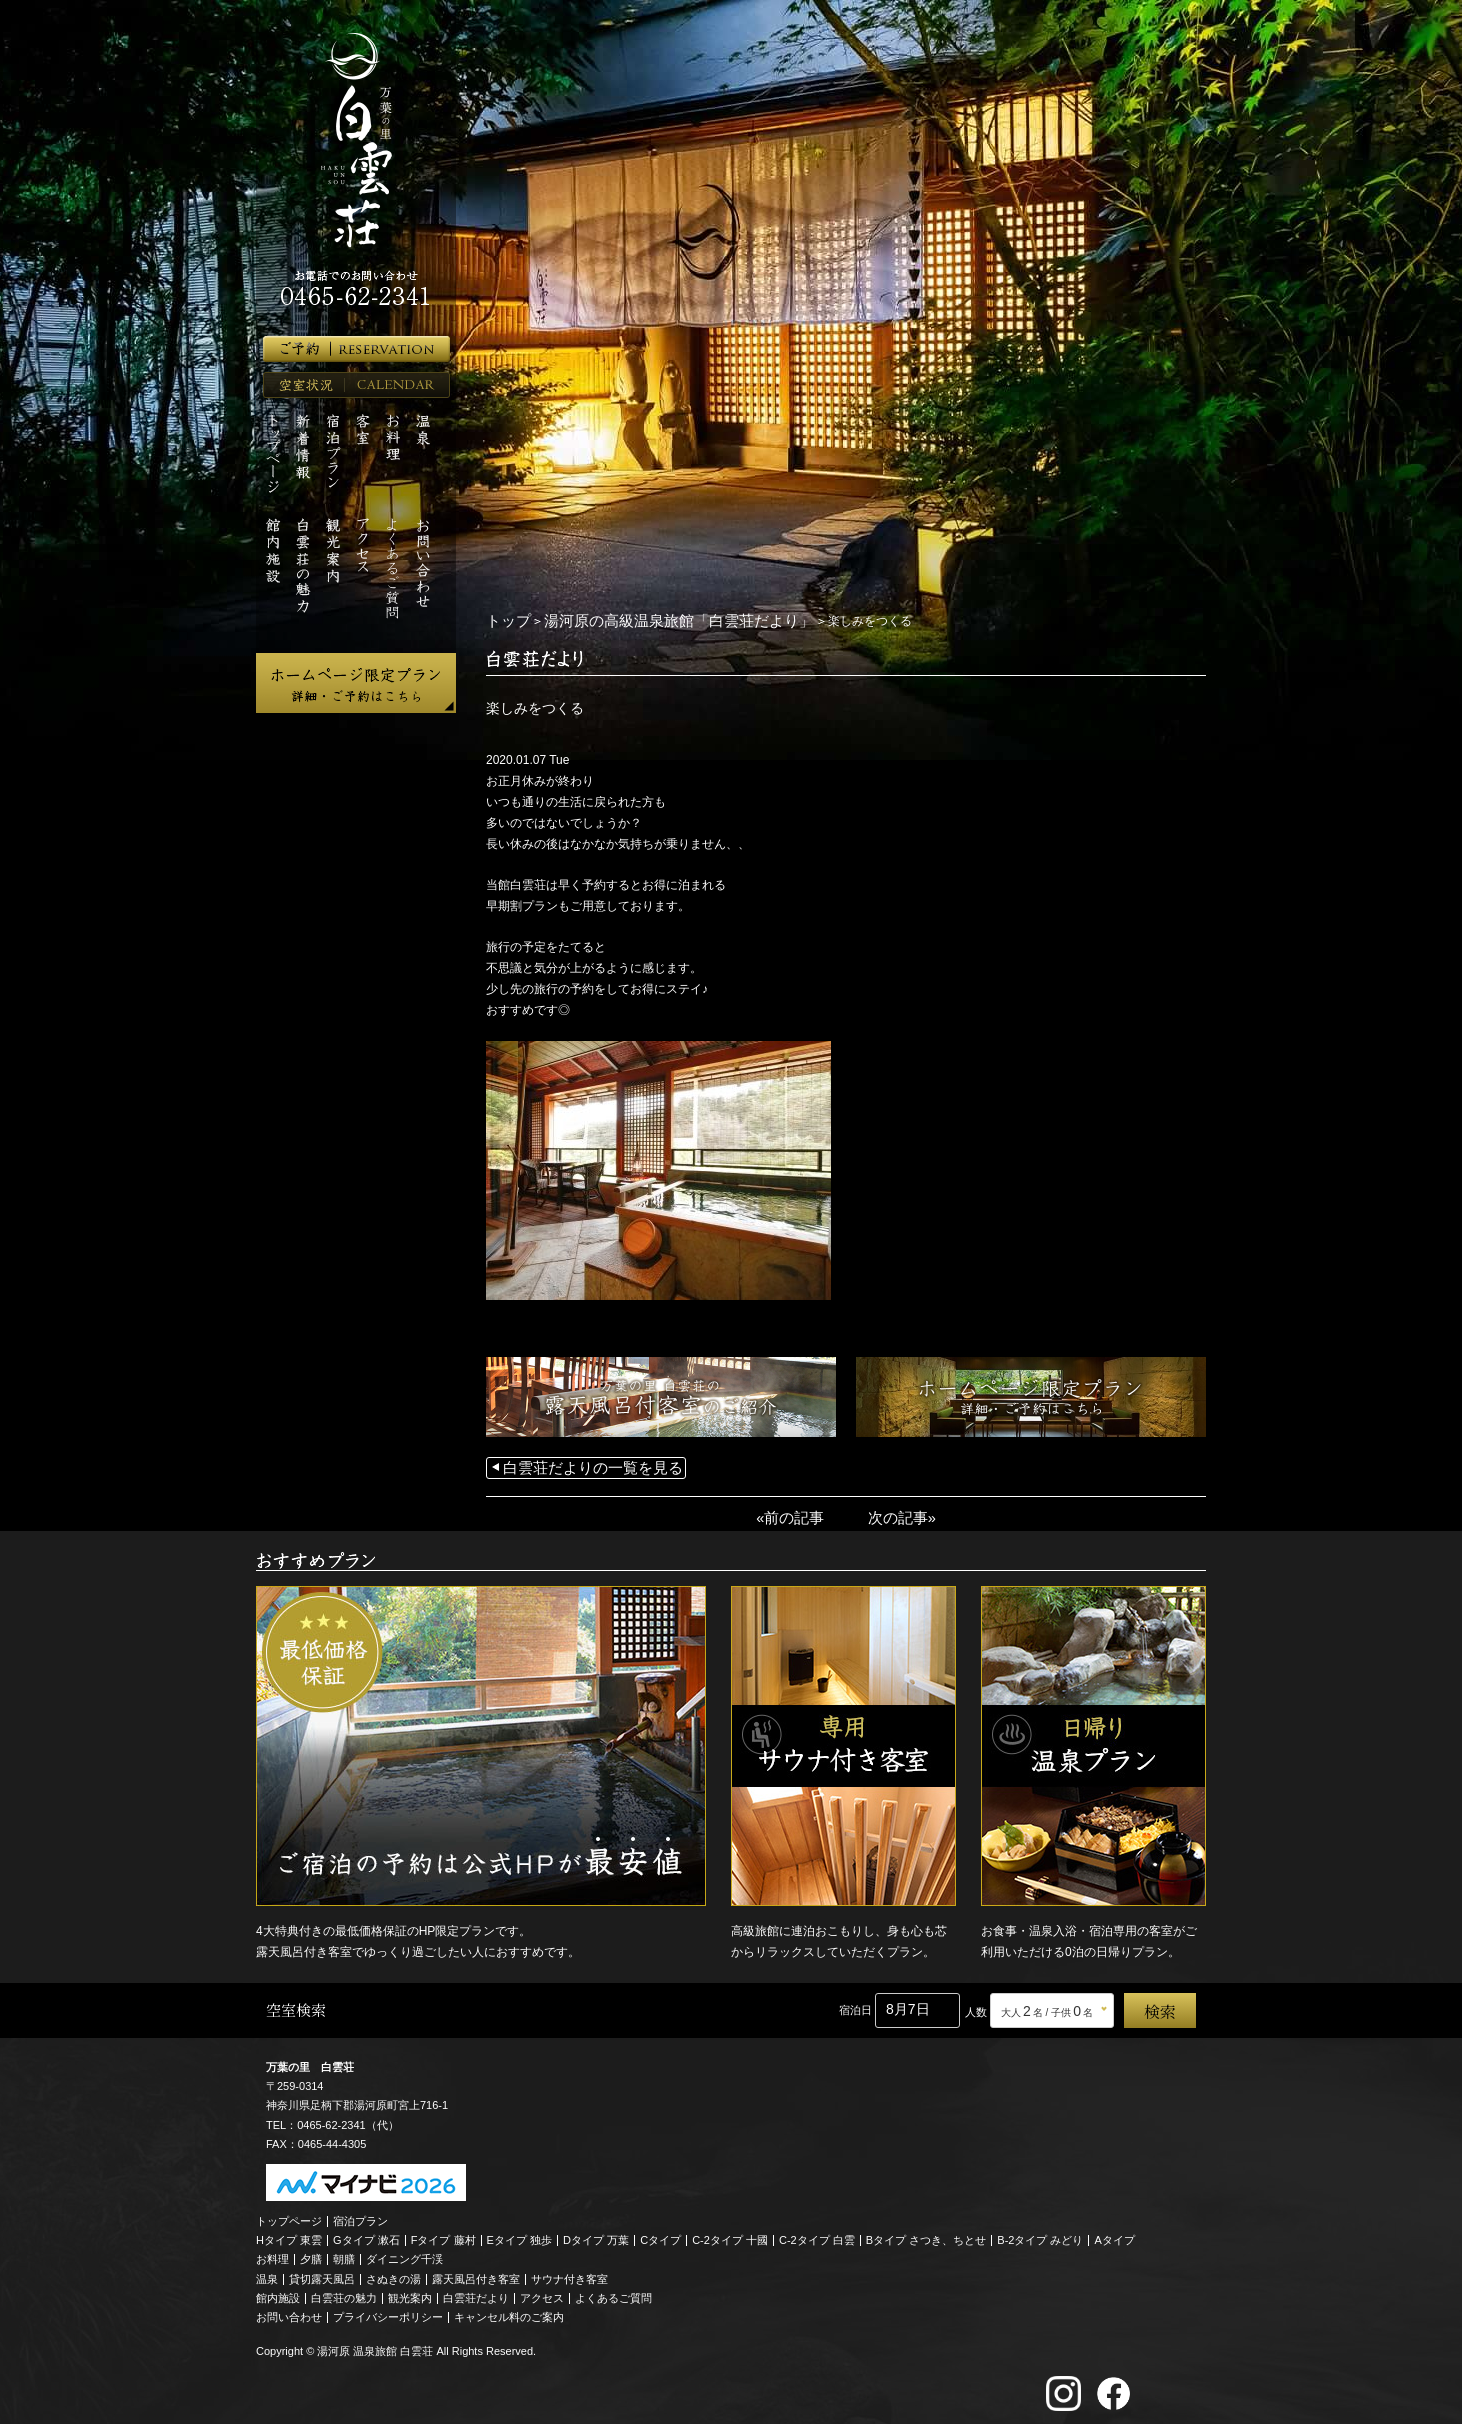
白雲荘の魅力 (344, 2290)
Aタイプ (1115, 2233)
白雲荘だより (476, 2290)
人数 (976, 2004)
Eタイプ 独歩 (519, 2233)
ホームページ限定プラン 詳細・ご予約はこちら (356, 683)
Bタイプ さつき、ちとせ (926, 2233)
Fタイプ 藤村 (443, 2233)
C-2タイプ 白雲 (817, 2233)
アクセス (542, 2290)
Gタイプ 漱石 (366, 2233)
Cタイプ (660, 2233)
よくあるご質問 (613, 2290)
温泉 (267, 2271)
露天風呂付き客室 (476, 2271)
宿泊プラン (360, 2213)
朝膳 (344, 2252)
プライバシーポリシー (388, 2310)
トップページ (289, 2213)
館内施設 (278, 2290)
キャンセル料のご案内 (509, 2310)
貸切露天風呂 (322, 2271)
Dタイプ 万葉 (596, 2233)
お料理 (272, 2252)
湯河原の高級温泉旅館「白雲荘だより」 (643, 620)
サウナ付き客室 (569, 2271)
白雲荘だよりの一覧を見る (575, 1465)
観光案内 (410, 2290)
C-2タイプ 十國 (730, 2233)
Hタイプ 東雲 (289, 2233)
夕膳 (311, 2252)
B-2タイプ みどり (1040, 2233)
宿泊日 (855, 2002)
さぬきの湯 (393, 2271)
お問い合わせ (289, 2310)
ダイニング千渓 (404, 2252)
